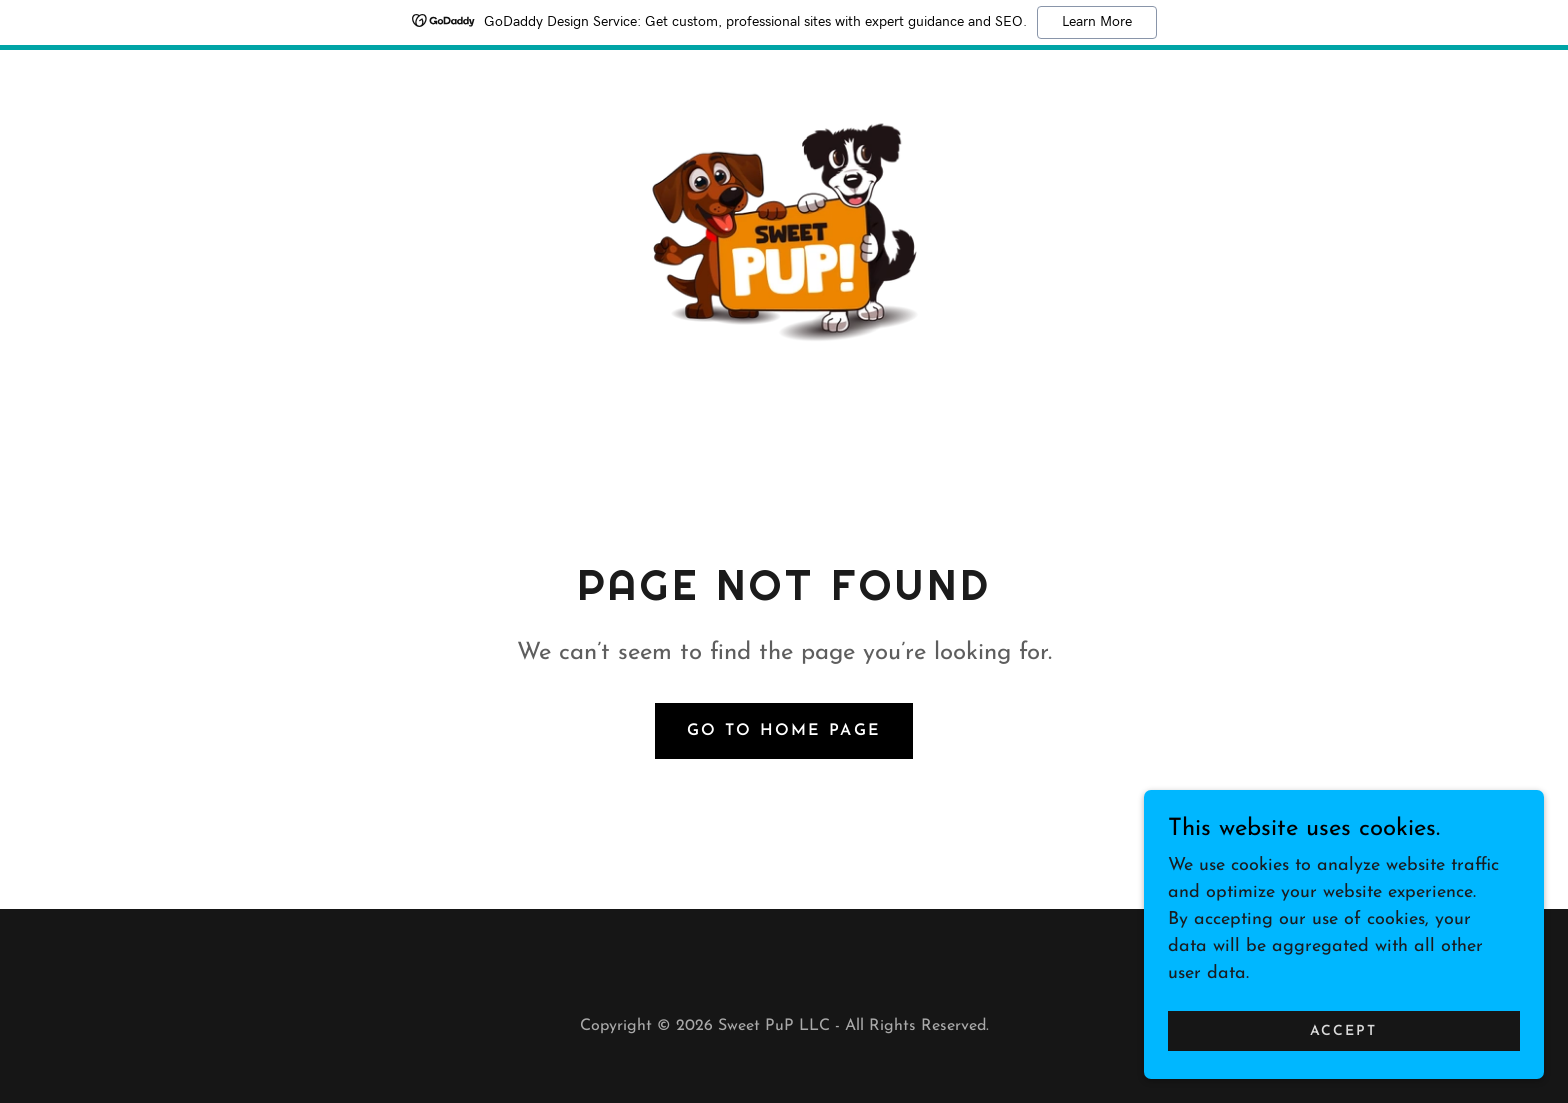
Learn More (1097, 22)
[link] (784, 232)
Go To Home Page (784, 739)
